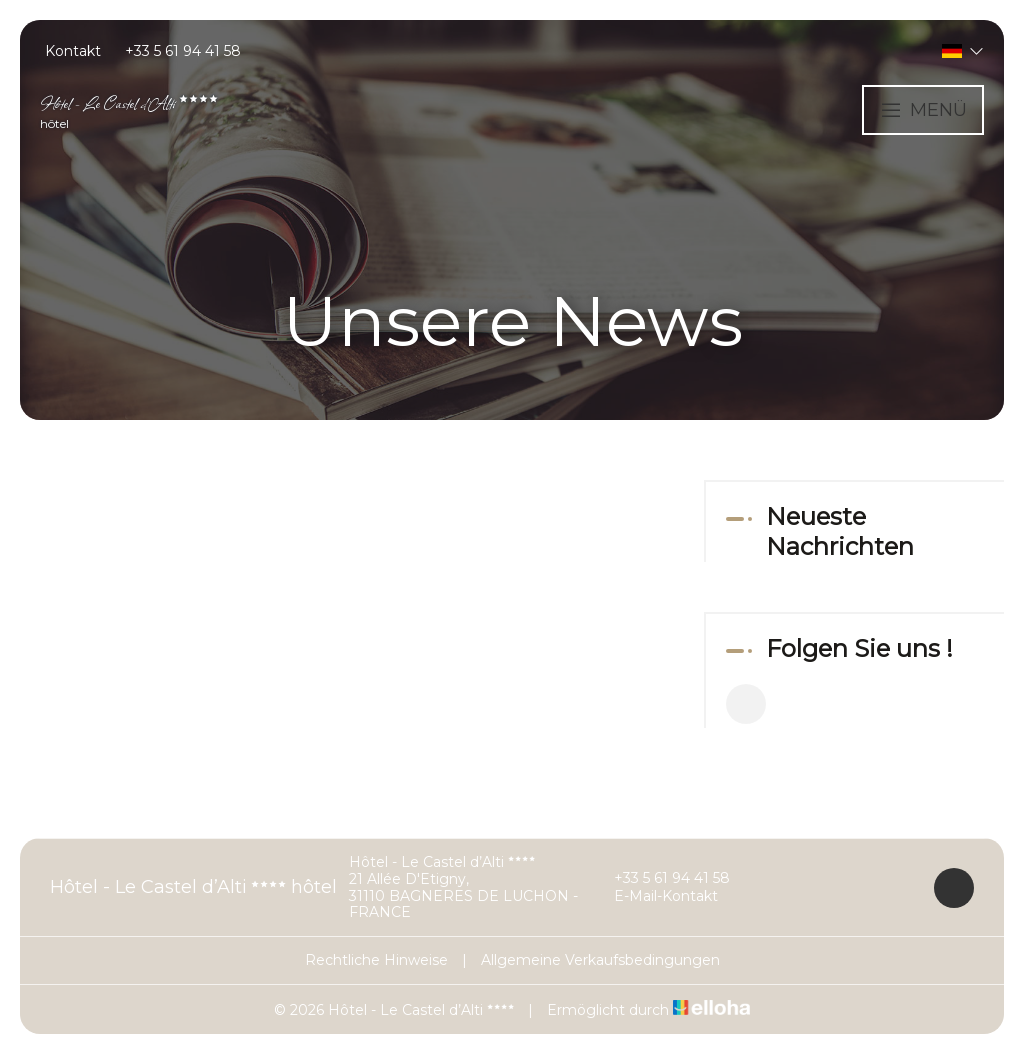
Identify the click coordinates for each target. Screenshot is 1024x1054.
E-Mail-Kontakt (654, 897)
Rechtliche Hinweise (376, 960)
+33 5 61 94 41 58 (660, 879)
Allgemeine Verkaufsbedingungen (600, 960)
